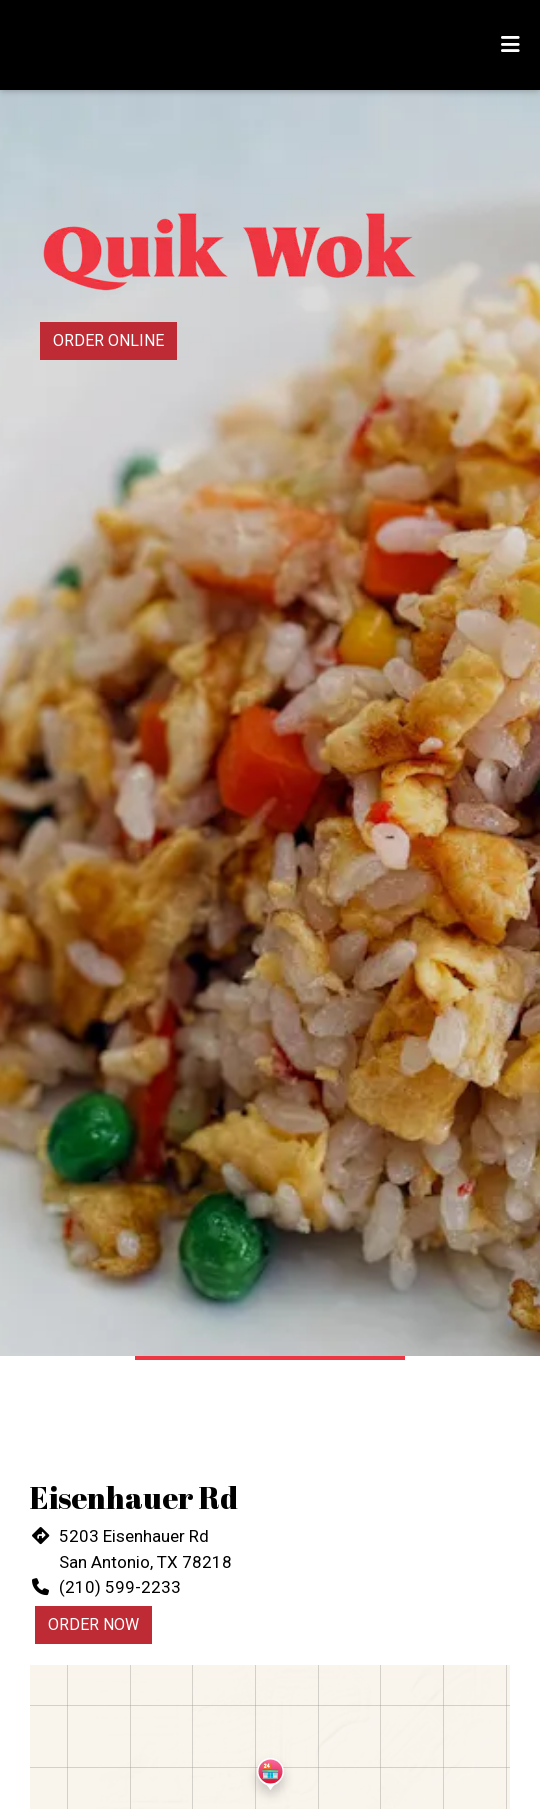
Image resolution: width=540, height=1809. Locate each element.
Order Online (108, 340)
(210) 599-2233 (120, 1587)
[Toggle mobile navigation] (510, 45)
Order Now (93, 1624)
